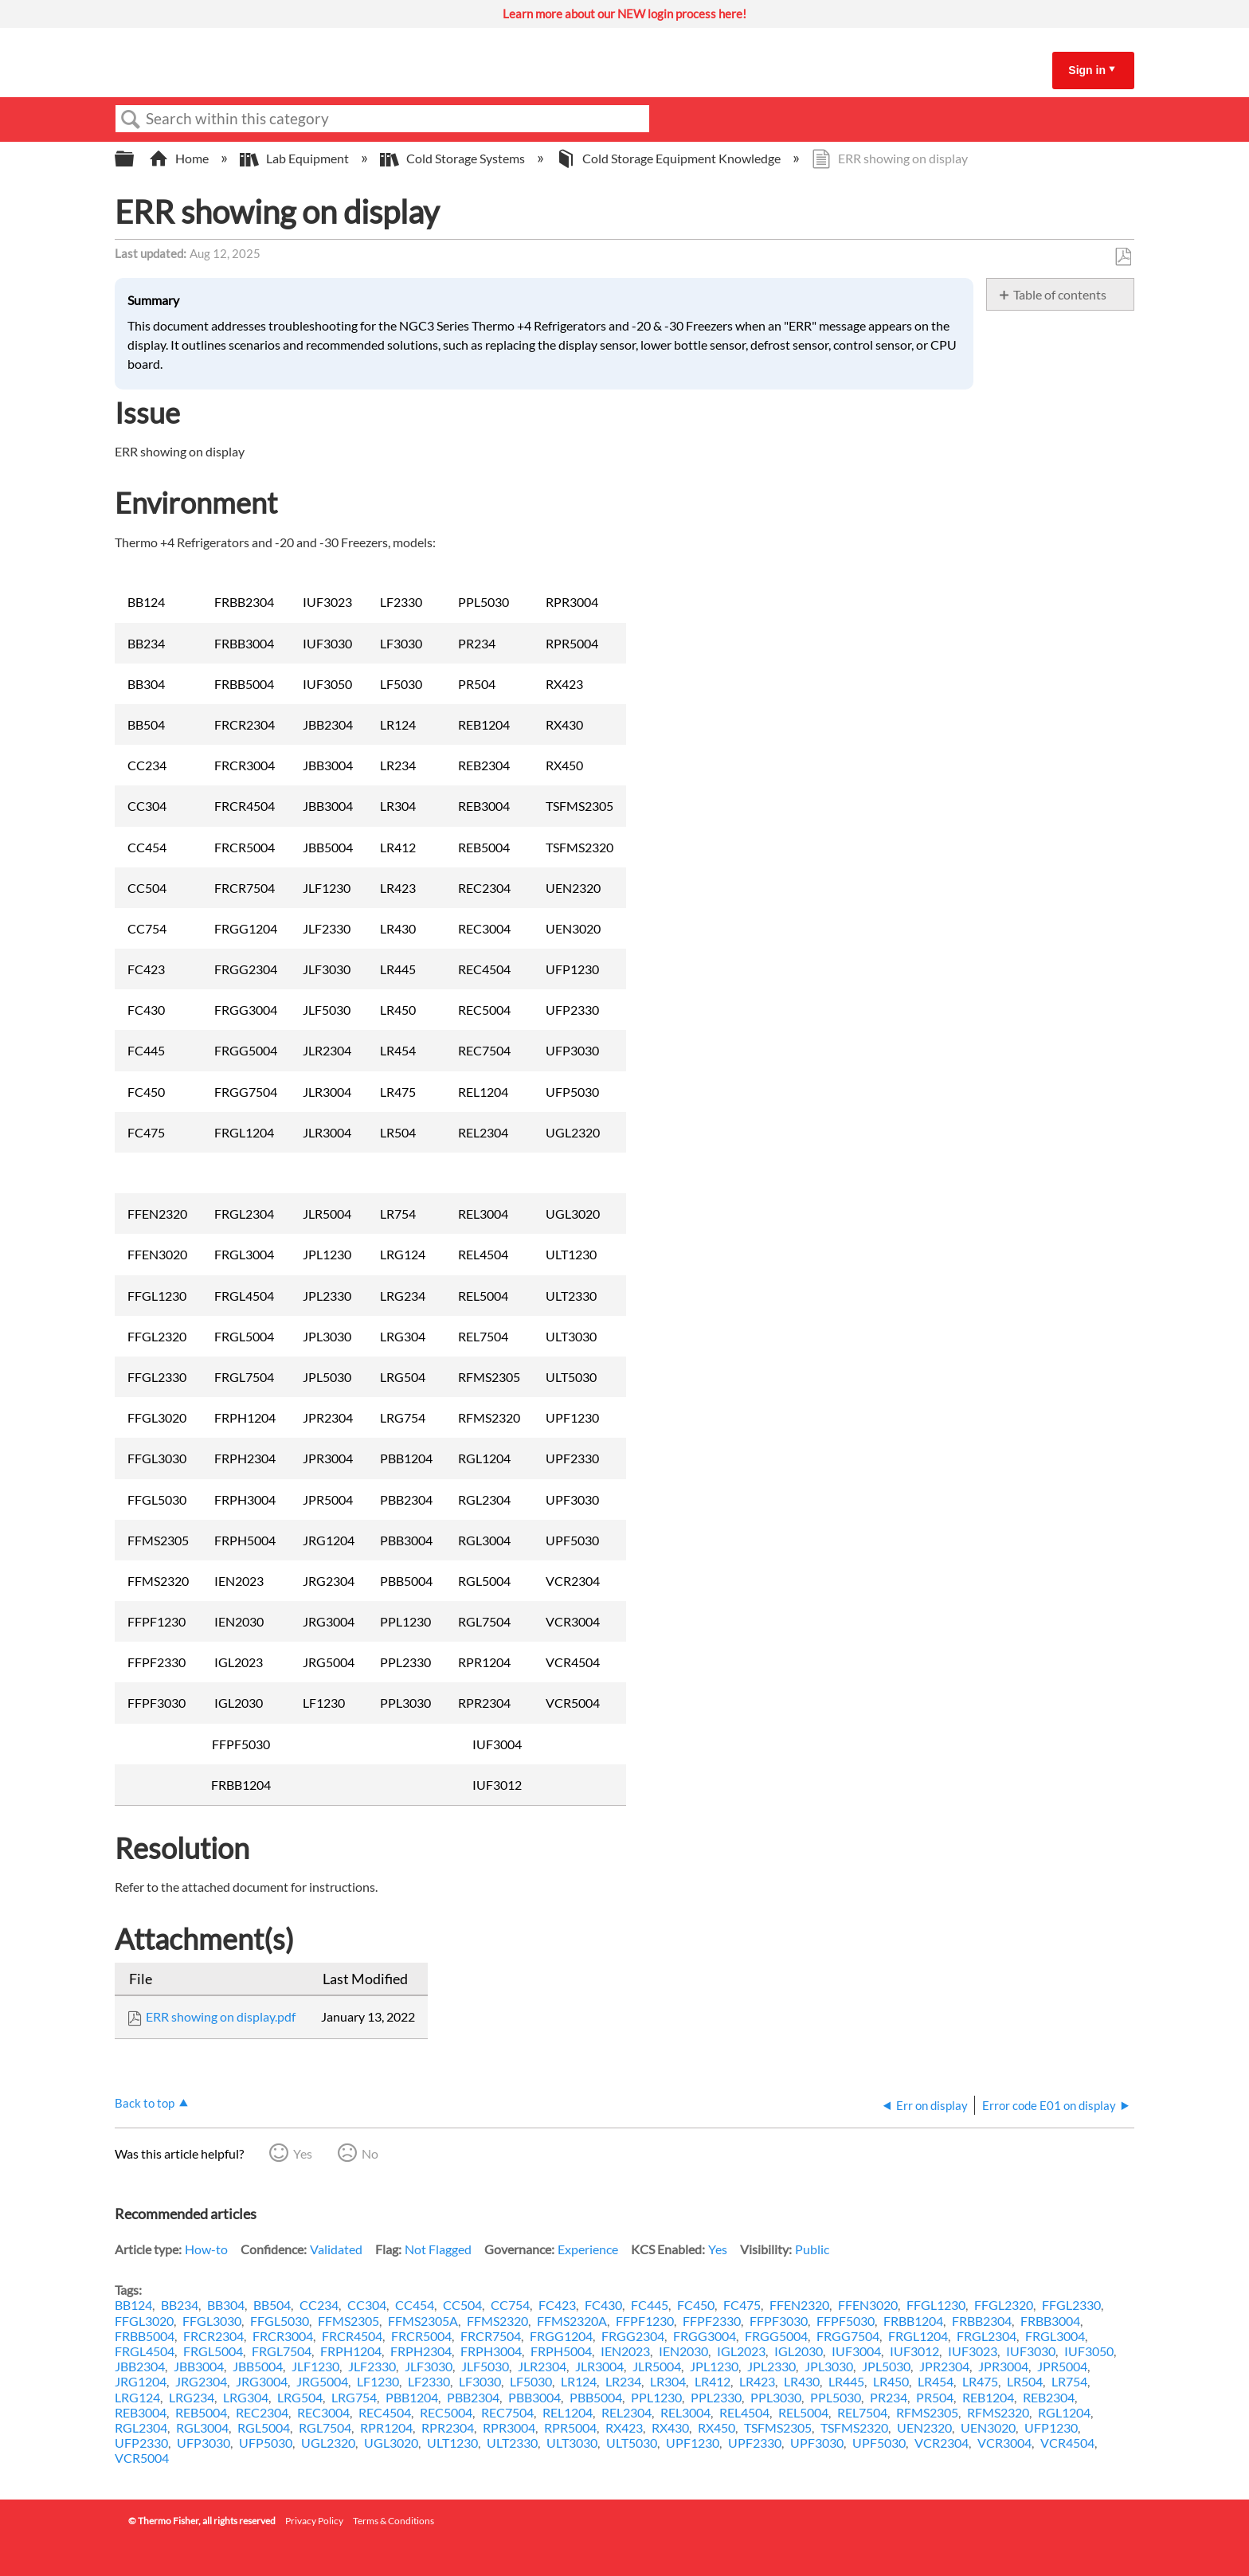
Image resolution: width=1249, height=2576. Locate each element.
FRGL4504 (144, 2351)
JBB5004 (258, 2366)
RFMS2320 (998, 2412)
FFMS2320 (497, 2320)
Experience (588, 2249)
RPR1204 (386, 2427)
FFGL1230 (935, 2304)
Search (131, 119)
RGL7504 (325, 2427)
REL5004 (803, 2412)
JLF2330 (372, 2366)
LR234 (623, 2381)
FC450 (696, 2304)
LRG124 (137, 2397)
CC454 (414, 2304)
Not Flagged (438, 2249)
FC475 (742, 2304)
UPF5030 (879, 2442)
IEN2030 (683, 2351)
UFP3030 (203, 2442)
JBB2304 (140, 2366)
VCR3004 (1004, 2442)
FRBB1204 (913, 2320)
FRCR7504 (490, 2335)
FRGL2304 (986, 2335)
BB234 (179, 2304)
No (370, 2153)
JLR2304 (542, 2366)
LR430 (802, 2381)
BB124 (133, 2304)
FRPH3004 (491, 2351)
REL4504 (744, 2412)
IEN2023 (625, 2351)
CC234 (319, 2304)
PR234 (888, 2397)
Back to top (144, 2103)
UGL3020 (391, 2442)
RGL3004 (202, 2427)
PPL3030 (775, 2397)
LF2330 (429, 2381)
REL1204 (567, 2412)
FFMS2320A (572, 2320)
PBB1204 (412, 2397)
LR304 (668, 2381)
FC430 (603, 2304)
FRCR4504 (352, 2335)
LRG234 (191, 2397)
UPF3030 (817, 2442)
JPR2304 (944, 2366)
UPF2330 (754, 2442)
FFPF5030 (845, 2320)
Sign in (1087, 70)
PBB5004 (596, 2397)
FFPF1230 (645, 2320)
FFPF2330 (712, 2320)
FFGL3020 (144, 2320)
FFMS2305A (423, 2320)
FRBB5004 (144, 2335)
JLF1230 (315, 2366)
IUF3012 (914, 2351)
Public (812, 2249)
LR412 (712, 2381)
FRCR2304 (213, 2335)
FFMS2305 (348, 2320)
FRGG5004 (776, 2335)
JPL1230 (714, 2366)
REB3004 (140, 2412)
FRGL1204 (918, 2335)
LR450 (891, 2381)
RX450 (716, 2427)
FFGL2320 (1003, 2304)
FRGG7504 (847, 2335)
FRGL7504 (281, 2351)
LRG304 (245, 2397)
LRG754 (354, 2397)
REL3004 (685, 2412)
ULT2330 (512, 2442)
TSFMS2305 (778, 2427)
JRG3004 (262, 2381)
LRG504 (300, 2397)
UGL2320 (328, 2442)
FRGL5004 (213, 2351)
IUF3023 (972, 2351)
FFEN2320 (799, 2304)
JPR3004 (1003, 2366)
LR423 (757, 2381)
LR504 (1025, 2381)
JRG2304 (201, 2381)
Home (180, 158)
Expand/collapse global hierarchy (134, 158)
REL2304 (626, 2412)
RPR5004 (570, 2427)
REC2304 (262, 2412)
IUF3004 (856, 2351)
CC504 (462, 2304)
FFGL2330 (1071, 2304)
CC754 (510, 2304)
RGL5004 (263, 2427)
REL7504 (862, 2412)
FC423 (557, 2304)
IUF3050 (1089, 2351)
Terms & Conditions (393, 2521)
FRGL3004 (1055, 2335)
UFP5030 (265, 2442)
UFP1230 (1051, 2427)
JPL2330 (771, 2366)
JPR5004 (1062, 2366)
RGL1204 (1064, 2412)
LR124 (579, 2381)
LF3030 (480, 2381)
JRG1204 (140, 2381)
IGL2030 (798, 2351)
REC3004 (323, 2412)
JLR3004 (599, 2366)
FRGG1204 (561, 2335)
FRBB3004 (1050, 2320)
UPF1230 (692, 2442)
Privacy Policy (314, 2521)
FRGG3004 (704, 2335)
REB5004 (201, 2412)
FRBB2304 (982, 2320)
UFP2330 (141, 2442)
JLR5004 (656, 2366)
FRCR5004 (421, 2335)
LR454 (935, 2381)
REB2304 (1049, 2397)
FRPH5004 (561, 2351)
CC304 (366, 2304)
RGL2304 (141, 2427)
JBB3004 (199, 2366)
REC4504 (384, 2412)
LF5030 (531, 2381)
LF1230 (378, 2381)
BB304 (226, 2304)
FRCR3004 (283, 2335)
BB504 (272, 2304)
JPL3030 (829, 2366)
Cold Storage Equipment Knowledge (669, 158)
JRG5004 (322, 2381)
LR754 (1069, 2381)
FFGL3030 (211, 2320)
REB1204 (988, 2397)
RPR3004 (509, 2427)
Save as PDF (1122, 257)
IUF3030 (1030, 2351)
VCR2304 (941, 2442)
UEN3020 (988, 2427)
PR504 (934, 2397)
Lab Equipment (295, 158)
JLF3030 (428, 2366)
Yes (302, 2153)
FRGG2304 (632, 2335)
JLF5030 (485, 2366)
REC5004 (446, 2412)
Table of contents (1059, 294)
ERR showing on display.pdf (221, 2016)
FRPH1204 (351, 2351)
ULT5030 (631, 2442)
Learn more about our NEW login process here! (624, 13)
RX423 (624, 2427)
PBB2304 (473, 2397)
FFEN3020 (868, 2304)
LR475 (980, 2381)
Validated (336, 2249)
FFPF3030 (779, 2320)
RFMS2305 (927, 2412)
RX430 (670, 2427)
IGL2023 (741, 2351)
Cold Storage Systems (453, 158)
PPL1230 (656, 2397)
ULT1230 (452, 2442)
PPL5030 (835, 2397)
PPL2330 (716, 2397)
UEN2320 (924, 2427)
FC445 (649, 2304)
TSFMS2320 (854, 2427)
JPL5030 (886, 2366)
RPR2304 (447, 2427)
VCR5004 (142, 2457)
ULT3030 (571, 2442)
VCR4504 (1067, 2442)
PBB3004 (534, 2397)
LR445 (846, 2381)
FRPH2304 (421, 2351)
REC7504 (507, 2412)
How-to (206, 2249)
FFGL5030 (279, 2320)
